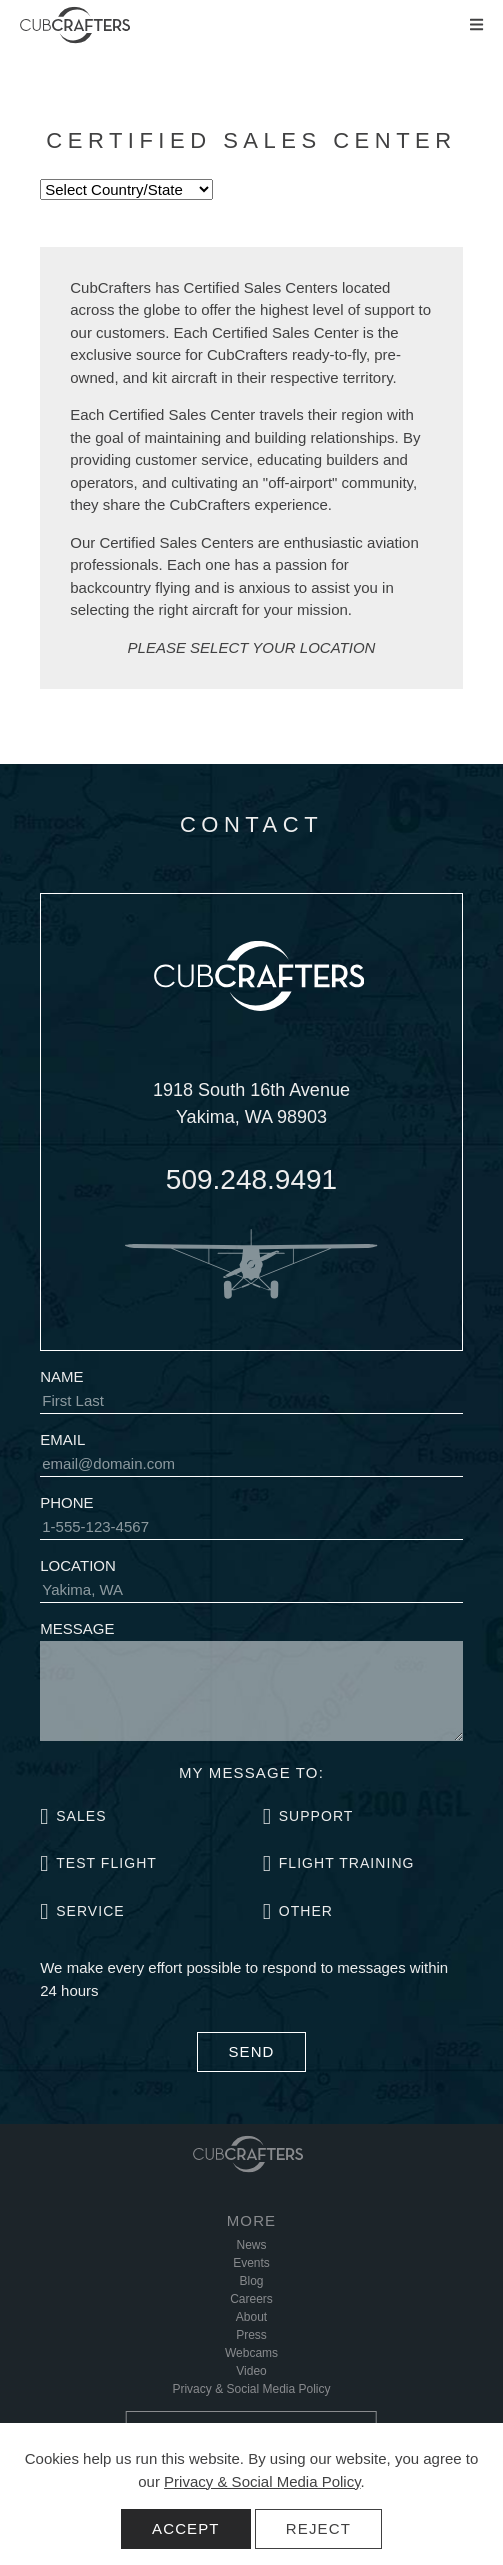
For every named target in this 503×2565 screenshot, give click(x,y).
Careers (251, 2299)
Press (251, 2335)
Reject (318, 2528)
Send (251, 2051)
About (251, 2317)
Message (77, 1628)
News (251, 2245)
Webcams (251, 2353)
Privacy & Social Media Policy (262, 2481)
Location (78, 1565)
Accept (186, 2528)
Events (251, 2263)
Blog (251, 2281)
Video (251, 2371)
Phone (66, 1502)
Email (62, 1439)
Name (61, 1376)
